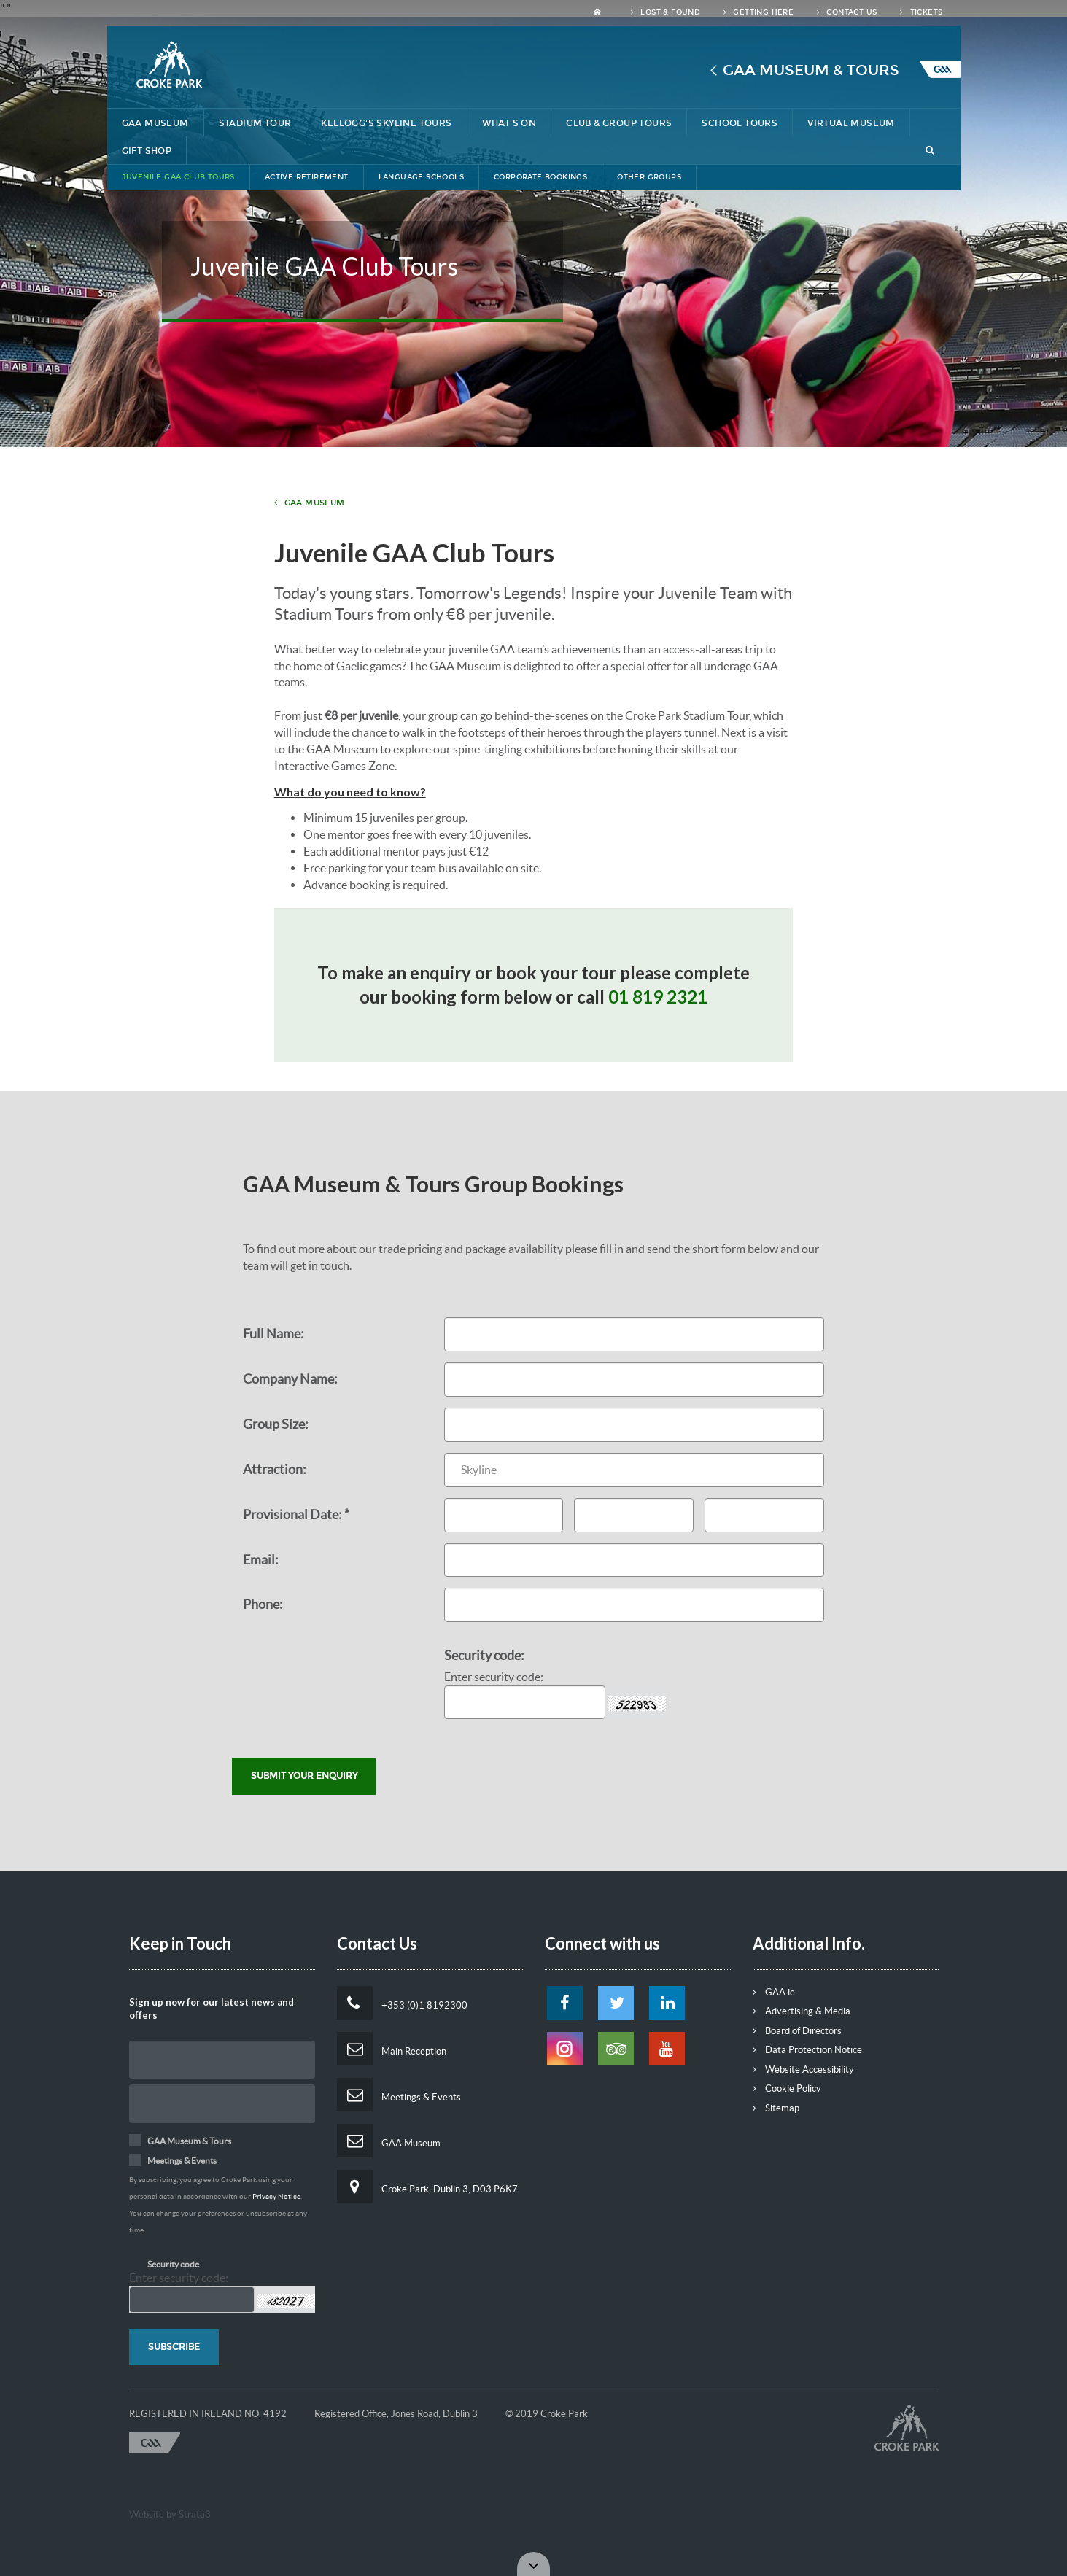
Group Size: (276, 1424)
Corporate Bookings (540, 177)
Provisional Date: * (296, 1514)
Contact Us (847, 12)
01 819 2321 (657, 996)
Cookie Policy (787, 2088)
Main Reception (391, 2048)
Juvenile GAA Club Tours (178, 177)
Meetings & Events (399, 2094)
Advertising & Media (801, 2011)
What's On (509, 123)
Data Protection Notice (807, 2049)
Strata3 (195, 2514)
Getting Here (758, 12)
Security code (173, 2264)
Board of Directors (797, 2030)
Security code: (484, 1655)
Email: (261, 1559)
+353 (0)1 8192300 (402, 2003)
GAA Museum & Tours (811, 70)
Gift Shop (147, 151)
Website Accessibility (803, 2069)
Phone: (263, 1604)
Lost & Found (665, 12)
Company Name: (290, 1378)
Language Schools (421, 177)
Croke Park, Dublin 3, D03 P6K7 (427, 2186)
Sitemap (776, 2108)
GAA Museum (155, 123)
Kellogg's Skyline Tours (386, 123)
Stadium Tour (255, 123)
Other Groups (649, 177)
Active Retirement (307, 177)
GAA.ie (774, 1992)
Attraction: (274, 1469)
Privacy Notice (276, 2196)
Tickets (921, 12)
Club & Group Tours (619, 123)
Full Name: (273, 1333)
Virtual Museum (851, 123)
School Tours (739, 123)
